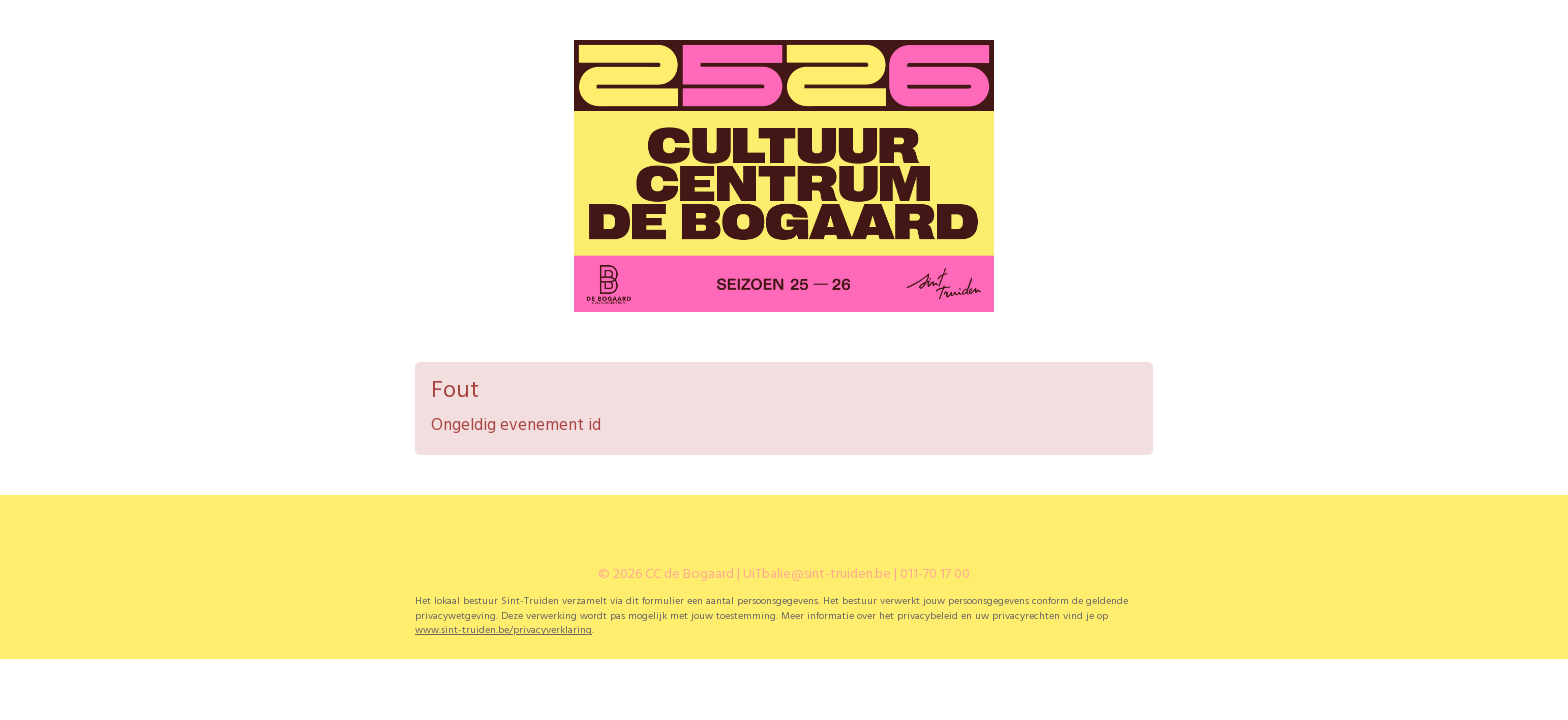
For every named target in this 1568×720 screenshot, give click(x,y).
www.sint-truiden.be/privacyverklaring (503, 630)
